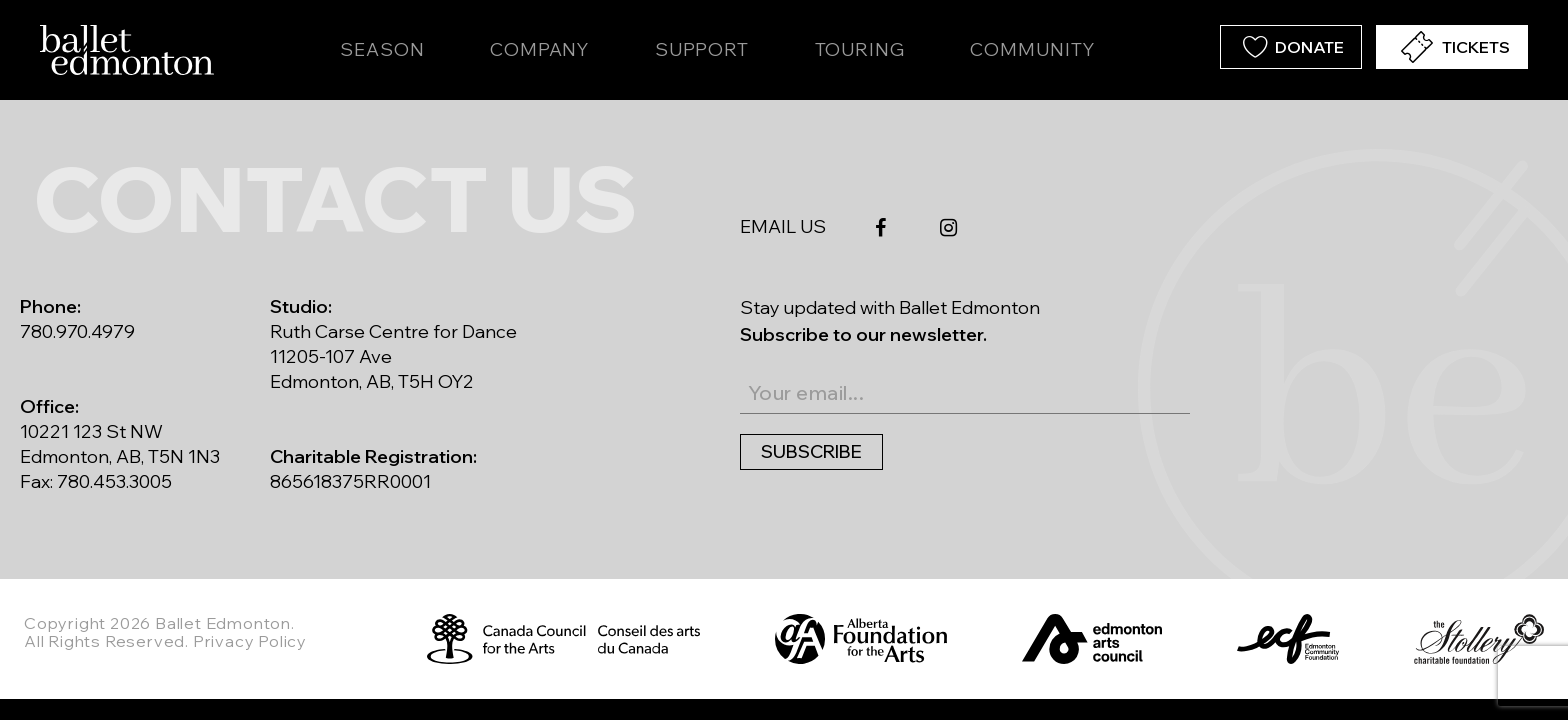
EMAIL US (783, 226)
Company (539, 49)
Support (702, 49)
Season (382, 49)
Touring (860, 49)
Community (1032, 49)
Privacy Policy (250, 641)
